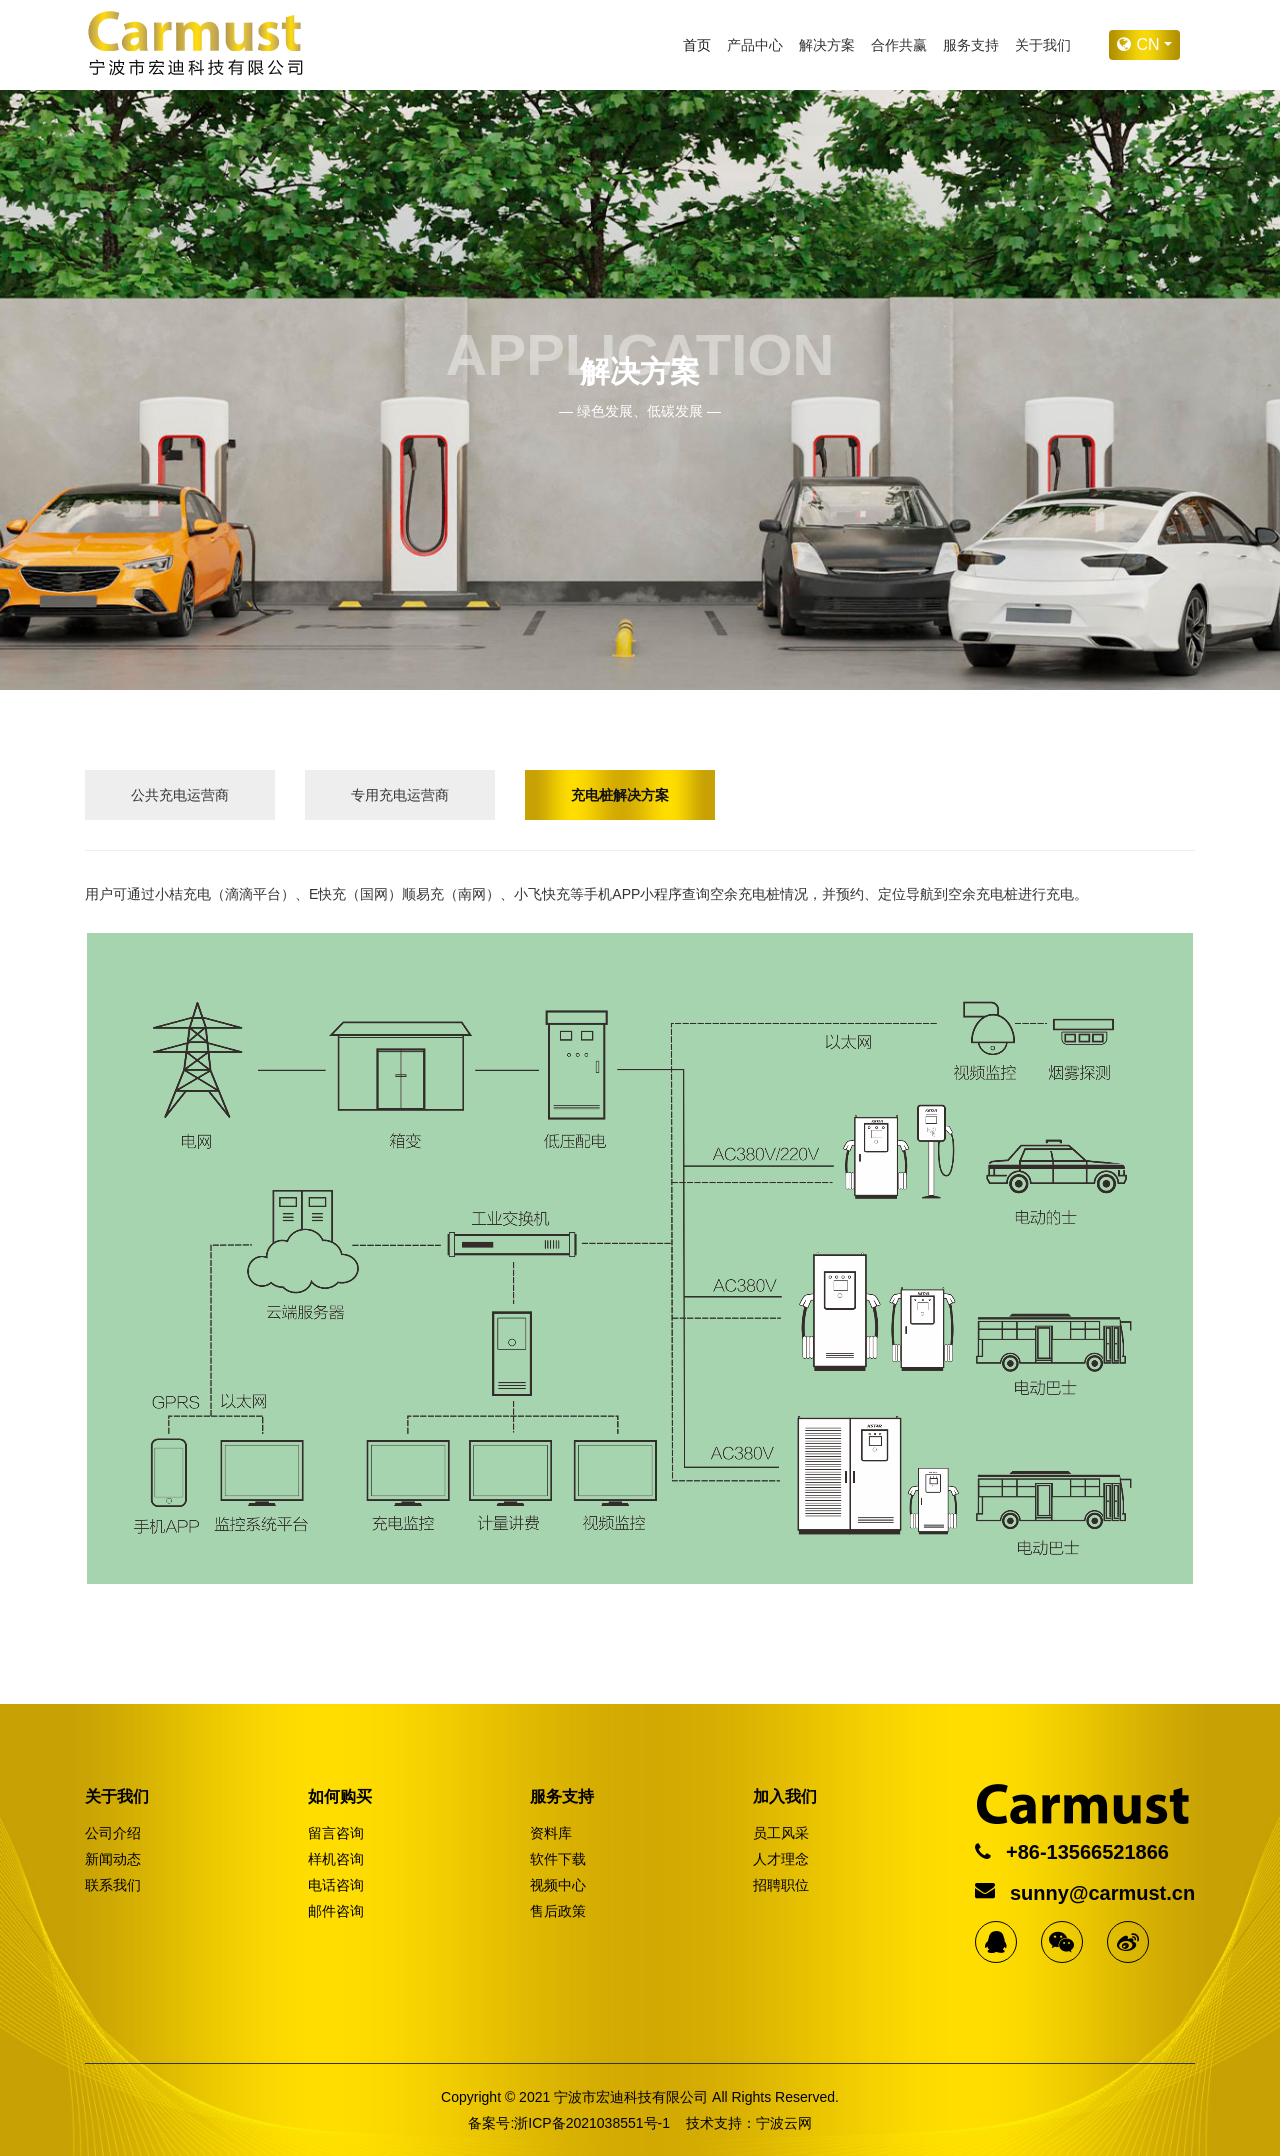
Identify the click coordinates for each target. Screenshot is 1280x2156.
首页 (697, 45)
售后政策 (558, 1911)
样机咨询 (336, 1859)
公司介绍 (113, 1833)
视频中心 (558, 1885)
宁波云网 (784, 2123)
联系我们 (113, 1885)
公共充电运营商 (180, 795)
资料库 (551, 1833)
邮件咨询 (336, 1911)
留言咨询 (336, 1833)
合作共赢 (899, 45)
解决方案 (827, 45)
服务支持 (971, 45)
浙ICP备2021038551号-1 (592, 2123)
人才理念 (781, 1859)
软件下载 (558, 1859)
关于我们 (1043, 45)
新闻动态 (113, 1859)
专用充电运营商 (400, 795)
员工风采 (781, 1833)
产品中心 (755, 45)
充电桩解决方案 (620, 795)
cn (1140, 44)
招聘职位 (781, 1885)
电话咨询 (336, 1885)
